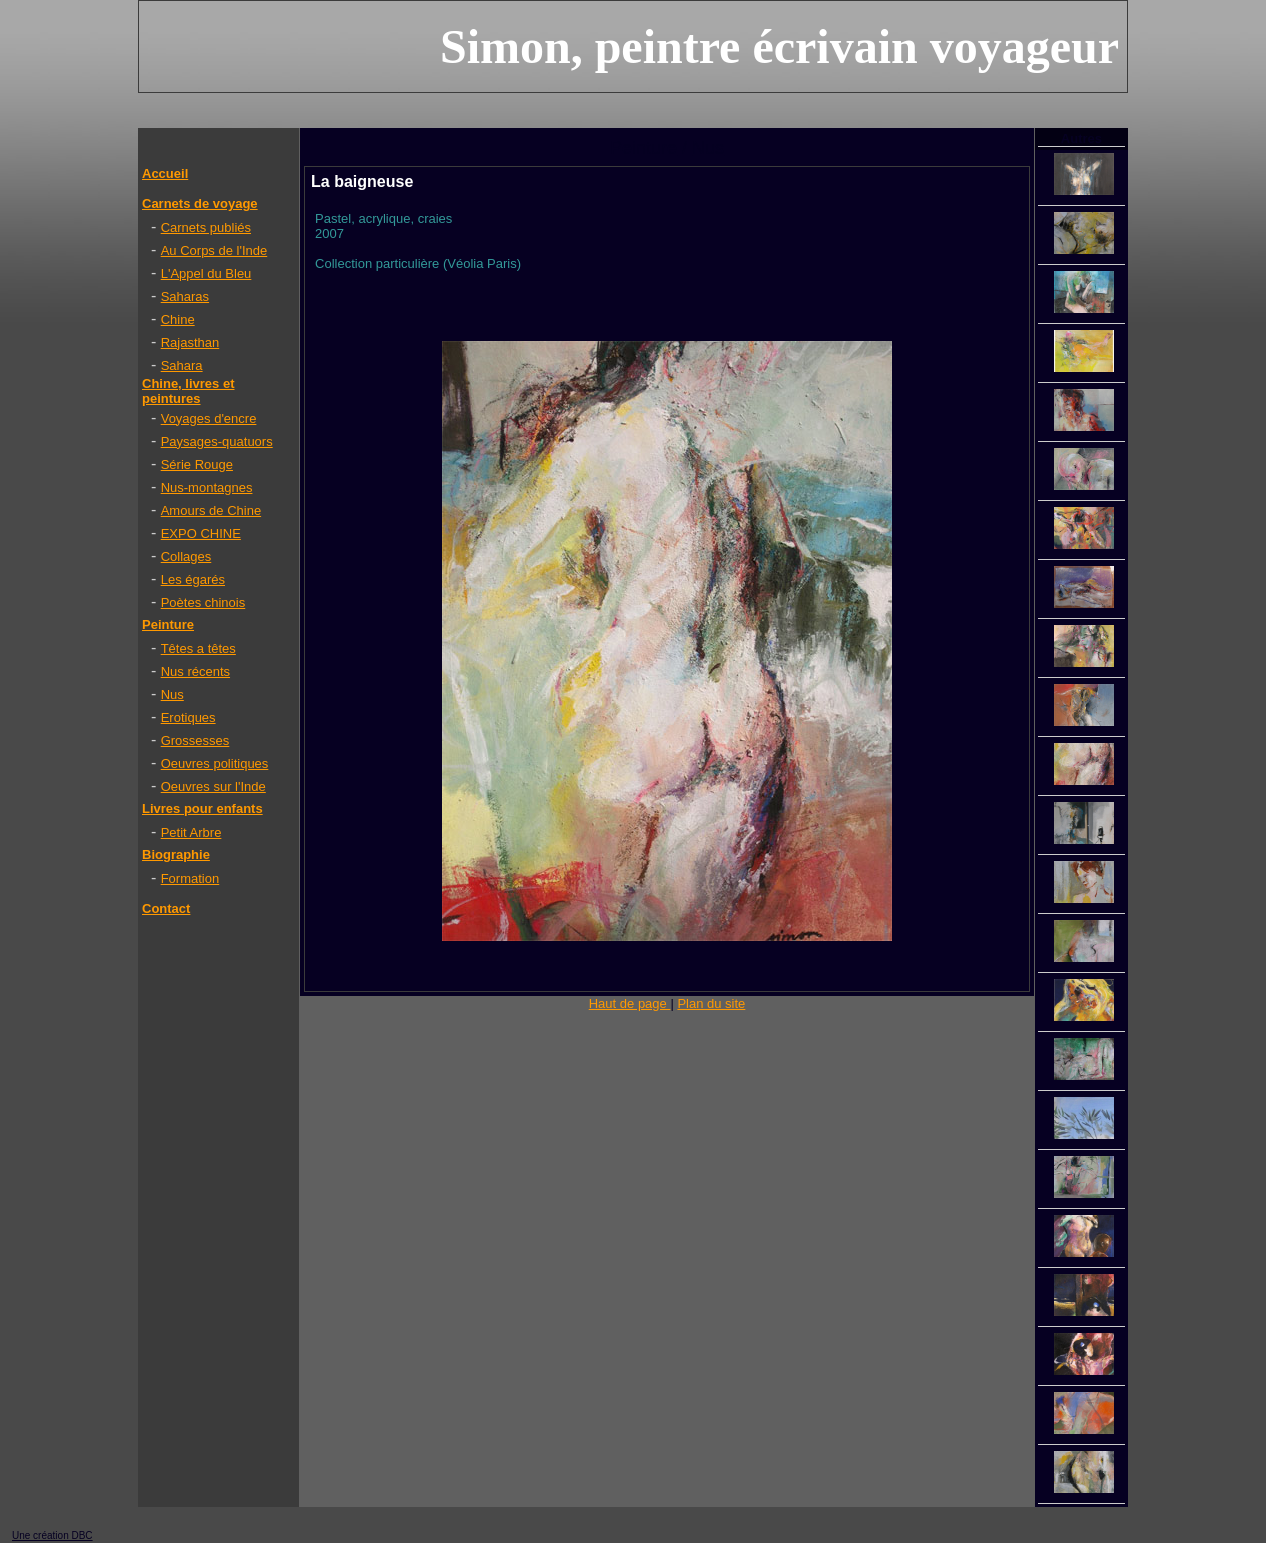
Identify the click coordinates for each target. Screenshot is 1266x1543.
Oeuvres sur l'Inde (213, 786)
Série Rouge (197, 464)
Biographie (176, 854)
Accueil (165, 173)
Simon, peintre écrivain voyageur (779, 46)
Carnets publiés (206, 227)
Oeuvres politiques (215, 763)
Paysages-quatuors (217, 441)
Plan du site (711, 1003)
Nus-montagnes (207, 487)
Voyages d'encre (209, 418)
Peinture (168, 624)
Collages (186, 556)
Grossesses (195, 740)
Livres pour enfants (202, 808)
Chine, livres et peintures (188, 391)
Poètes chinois (203, 602)
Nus (172, 694)
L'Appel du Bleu (206, 273)
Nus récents (195, 671)
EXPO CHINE (201, 533)
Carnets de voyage (200, 203)
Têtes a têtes (198, 648)
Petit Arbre (191, 832)
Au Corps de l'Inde (214, 250)
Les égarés (193, 579)
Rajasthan (190, 342)
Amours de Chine (211, 510)
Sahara (182, 365)
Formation (190, 878)
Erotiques (188, 717)
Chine (178, 319)
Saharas (185, 296)
